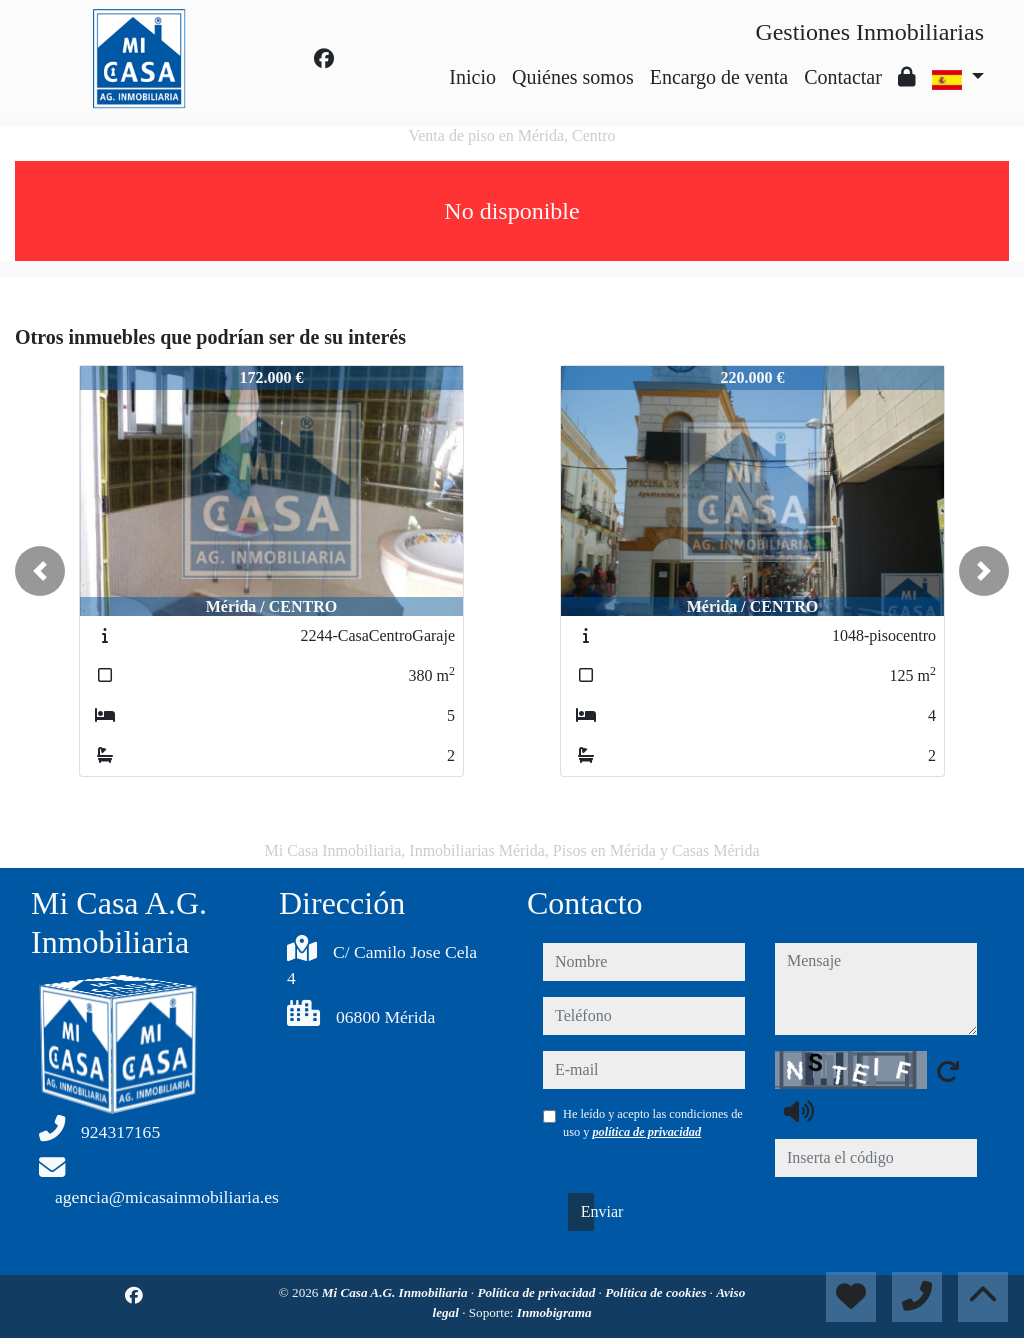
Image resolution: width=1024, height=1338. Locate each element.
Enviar (587, 1211)
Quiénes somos (573, 77)
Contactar (843, 77)
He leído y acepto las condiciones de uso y (653, 1123)
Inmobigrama (554, 1312)
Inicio (472, 77)
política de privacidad (646, 1132)
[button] (40, 571)
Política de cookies (657, 1292)
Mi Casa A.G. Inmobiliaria (396, 1292)
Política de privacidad (537, 1292)
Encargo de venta (719, 77)
